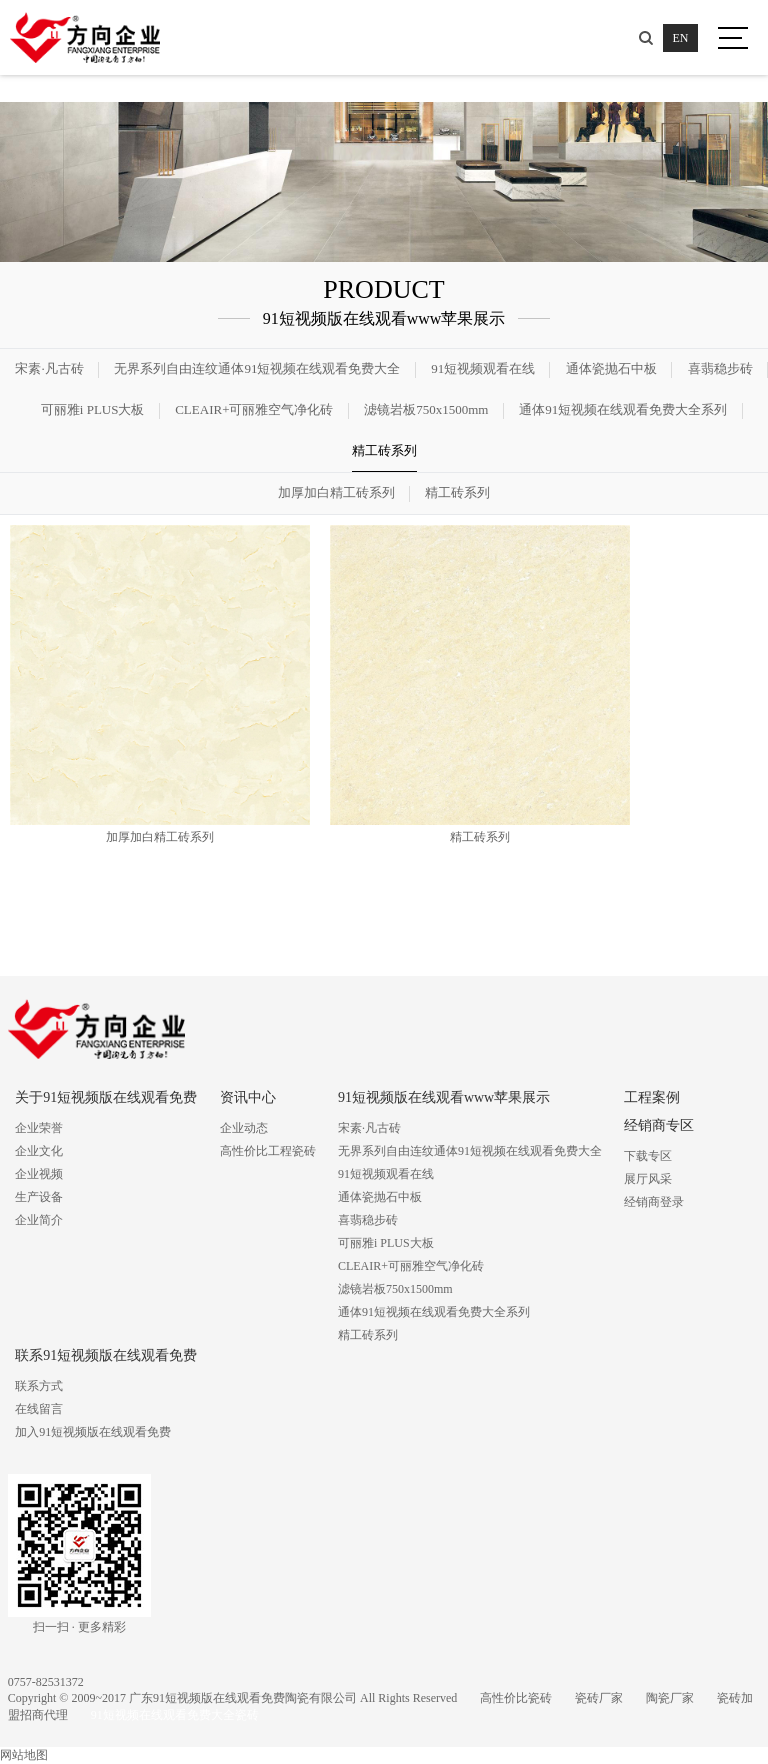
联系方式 (39, 1386)
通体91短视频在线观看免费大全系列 (623, 409)
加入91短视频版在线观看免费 (93, 1432)
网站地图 (24, 1755)
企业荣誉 (39, 1128)
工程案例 (652, 1097)
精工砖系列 (384, 450)
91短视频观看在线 (483, 368)
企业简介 (39, 1220)
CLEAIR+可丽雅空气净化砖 (254, 409)
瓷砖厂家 (599, 1698)
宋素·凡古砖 (49, 368)
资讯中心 (248, 1097)
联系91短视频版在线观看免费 (106, 1355)
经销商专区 (659, 1125)
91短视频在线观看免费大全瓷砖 (175, 1715)
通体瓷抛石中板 (611, 368)
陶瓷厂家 (670, 1698)
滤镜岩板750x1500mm (426, 409)
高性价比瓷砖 (516, 1698)
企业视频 (39, 1174)
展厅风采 (648, 1179)
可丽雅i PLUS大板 (93, 409)
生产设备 (39, 1197)
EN (681, 38)
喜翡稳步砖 (720, 368)
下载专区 (648, 1156)
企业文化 (39, 1151)
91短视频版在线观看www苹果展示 (444, 1097)
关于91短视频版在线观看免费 (106, 1097)
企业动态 (244, 1128)
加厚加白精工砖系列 (336, 492)
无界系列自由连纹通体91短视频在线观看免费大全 (257, 368)
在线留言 (39, 1409)
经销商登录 (654, 1202)
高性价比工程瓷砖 (268, 1151)
